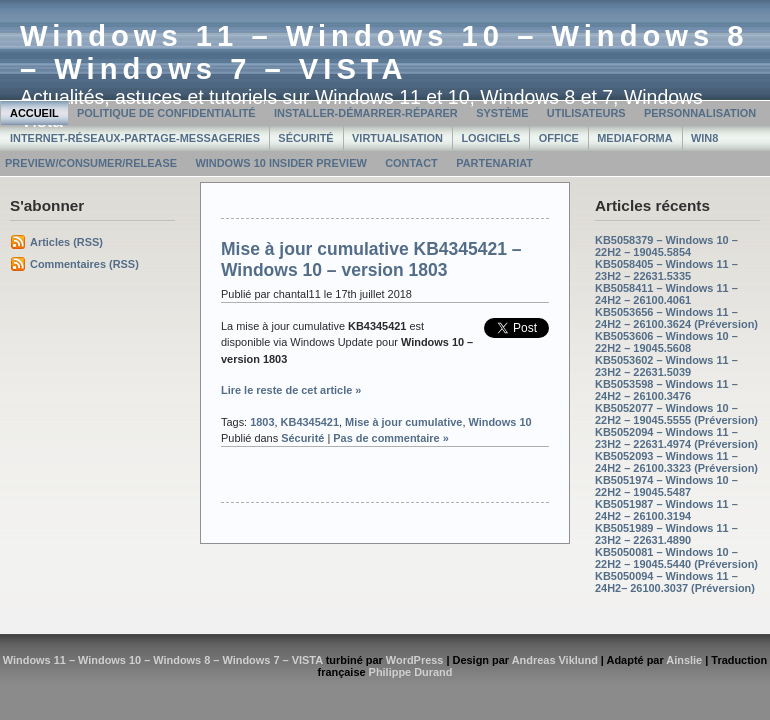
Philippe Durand (411, 672)
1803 (262, 422)
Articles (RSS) (66, 242)
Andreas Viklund (555, 660)
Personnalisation (700, 113)
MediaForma (634, 138)
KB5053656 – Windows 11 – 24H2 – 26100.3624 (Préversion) (676, 318)
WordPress (415, 660)
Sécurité (305, 138)
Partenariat (494, 163)
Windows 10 (499, 422)
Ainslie (684, 660)
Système (502, 113)
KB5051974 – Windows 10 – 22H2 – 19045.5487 (666, 486)
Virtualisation (397, 138)
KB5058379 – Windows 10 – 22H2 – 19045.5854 (666, 246)
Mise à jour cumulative (403, 422)
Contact (411, 163)
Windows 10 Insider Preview (280, 163)
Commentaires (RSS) (84, 264)
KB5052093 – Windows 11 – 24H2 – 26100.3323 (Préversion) (676, 462)
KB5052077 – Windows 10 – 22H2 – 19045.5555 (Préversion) (676, 414)
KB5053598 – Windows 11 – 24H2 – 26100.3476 (666, 390)
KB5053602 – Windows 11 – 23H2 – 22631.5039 (666, 366)
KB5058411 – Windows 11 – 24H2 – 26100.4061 (666, 294)
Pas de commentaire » (391, 438)
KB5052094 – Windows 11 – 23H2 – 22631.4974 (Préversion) (676, 438)
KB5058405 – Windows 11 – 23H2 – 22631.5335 (666, 270)
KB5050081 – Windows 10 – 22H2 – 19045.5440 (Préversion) (676, 558)
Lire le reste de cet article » (291, 390)
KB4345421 (310, 422)
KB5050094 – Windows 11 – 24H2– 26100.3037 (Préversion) (675, 582)
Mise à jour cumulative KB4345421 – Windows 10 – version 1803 (371, 259)
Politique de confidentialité (166, 113)
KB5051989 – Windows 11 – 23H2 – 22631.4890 (666, 534)
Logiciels (490, 138)
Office (559, 138)
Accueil (34, 113)
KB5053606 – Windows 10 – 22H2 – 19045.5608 (666, 342)
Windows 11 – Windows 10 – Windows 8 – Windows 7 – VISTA (384, 52)
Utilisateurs (586, 113)
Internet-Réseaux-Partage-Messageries (135, 138)
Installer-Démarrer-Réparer (366, 113)
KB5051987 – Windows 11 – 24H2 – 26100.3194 (666, 510)
